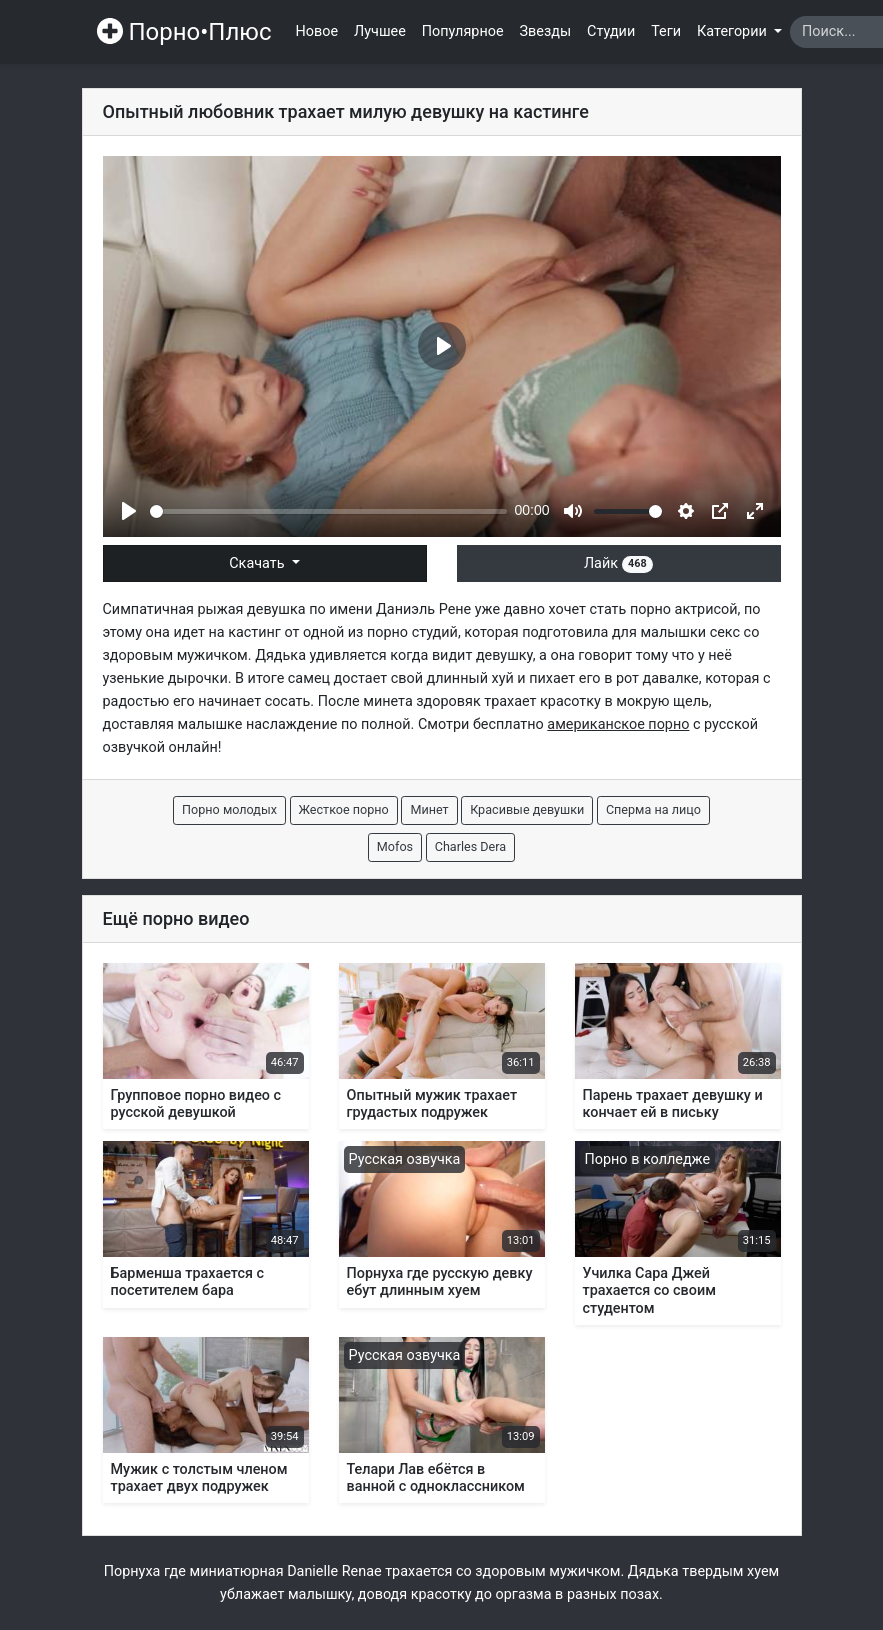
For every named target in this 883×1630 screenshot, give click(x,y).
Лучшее (380, 31)
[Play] (129, 511)
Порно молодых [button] (229, 809)
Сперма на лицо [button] (653, 809)
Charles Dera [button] (470, 846)
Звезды (546, 31)
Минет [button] (429, 809)
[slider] (328, 511)
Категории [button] (733, 31)
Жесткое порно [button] (344, 809)
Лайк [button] (618, 563)
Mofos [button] (395, 846)
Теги (666, 31)
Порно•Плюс (184, 32)
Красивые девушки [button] (527, 809)
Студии (611, 31)
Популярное (463, 31)
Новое (317, 31)
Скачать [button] (258, 563)
